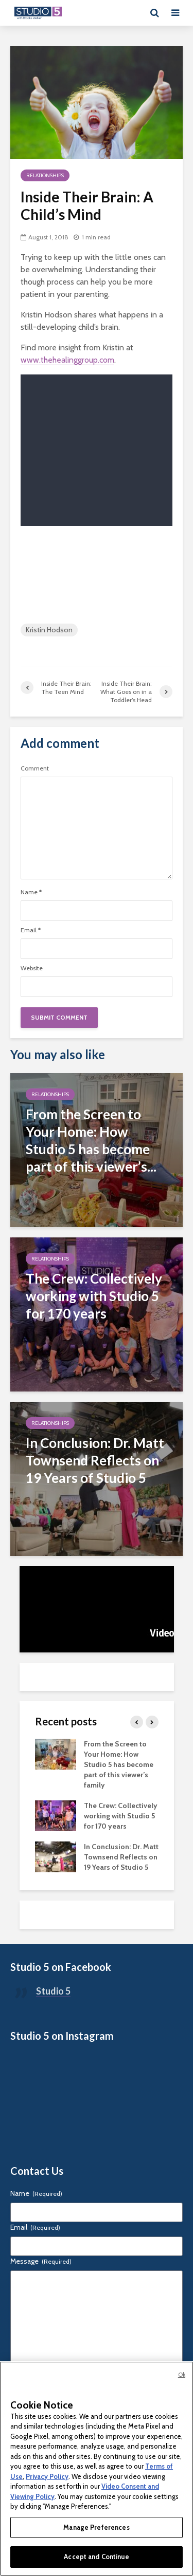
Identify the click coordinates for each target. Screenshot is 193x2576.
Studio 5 (53, 1991)
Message (41, 2261)
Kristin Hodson (49, 629)
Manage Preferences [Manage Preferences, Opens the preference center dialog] (96, 2527)
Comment (35, 768)
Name (31, 892)
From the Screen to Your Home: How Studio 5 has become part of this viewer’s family (118, 1764)
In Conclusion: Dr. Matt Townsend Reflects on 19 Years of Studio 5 (121, 1857)
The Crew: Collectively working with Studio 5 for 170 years (120, 1816)
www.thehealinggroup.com (67, 360)
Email (31, 930)
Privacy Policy (47, 2476)
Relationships (45, 175)
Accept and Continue (96, 2556)
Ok (181, 2374)
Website (32, 968)
